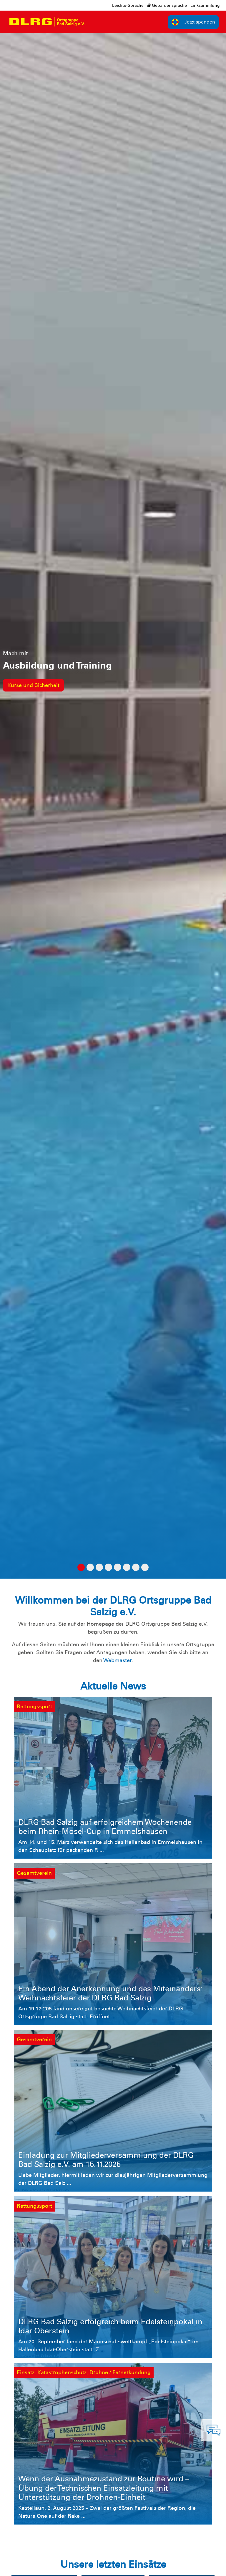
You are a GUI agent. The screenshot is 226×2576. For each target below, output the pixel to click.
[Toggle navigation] (94, 22)
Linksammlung (205, 5)
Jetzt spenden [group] (193, 22)
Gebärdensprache (167, 5)
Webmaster (117, 1660)
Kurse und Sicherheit (33, 685)
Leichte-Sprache (128, 5)
